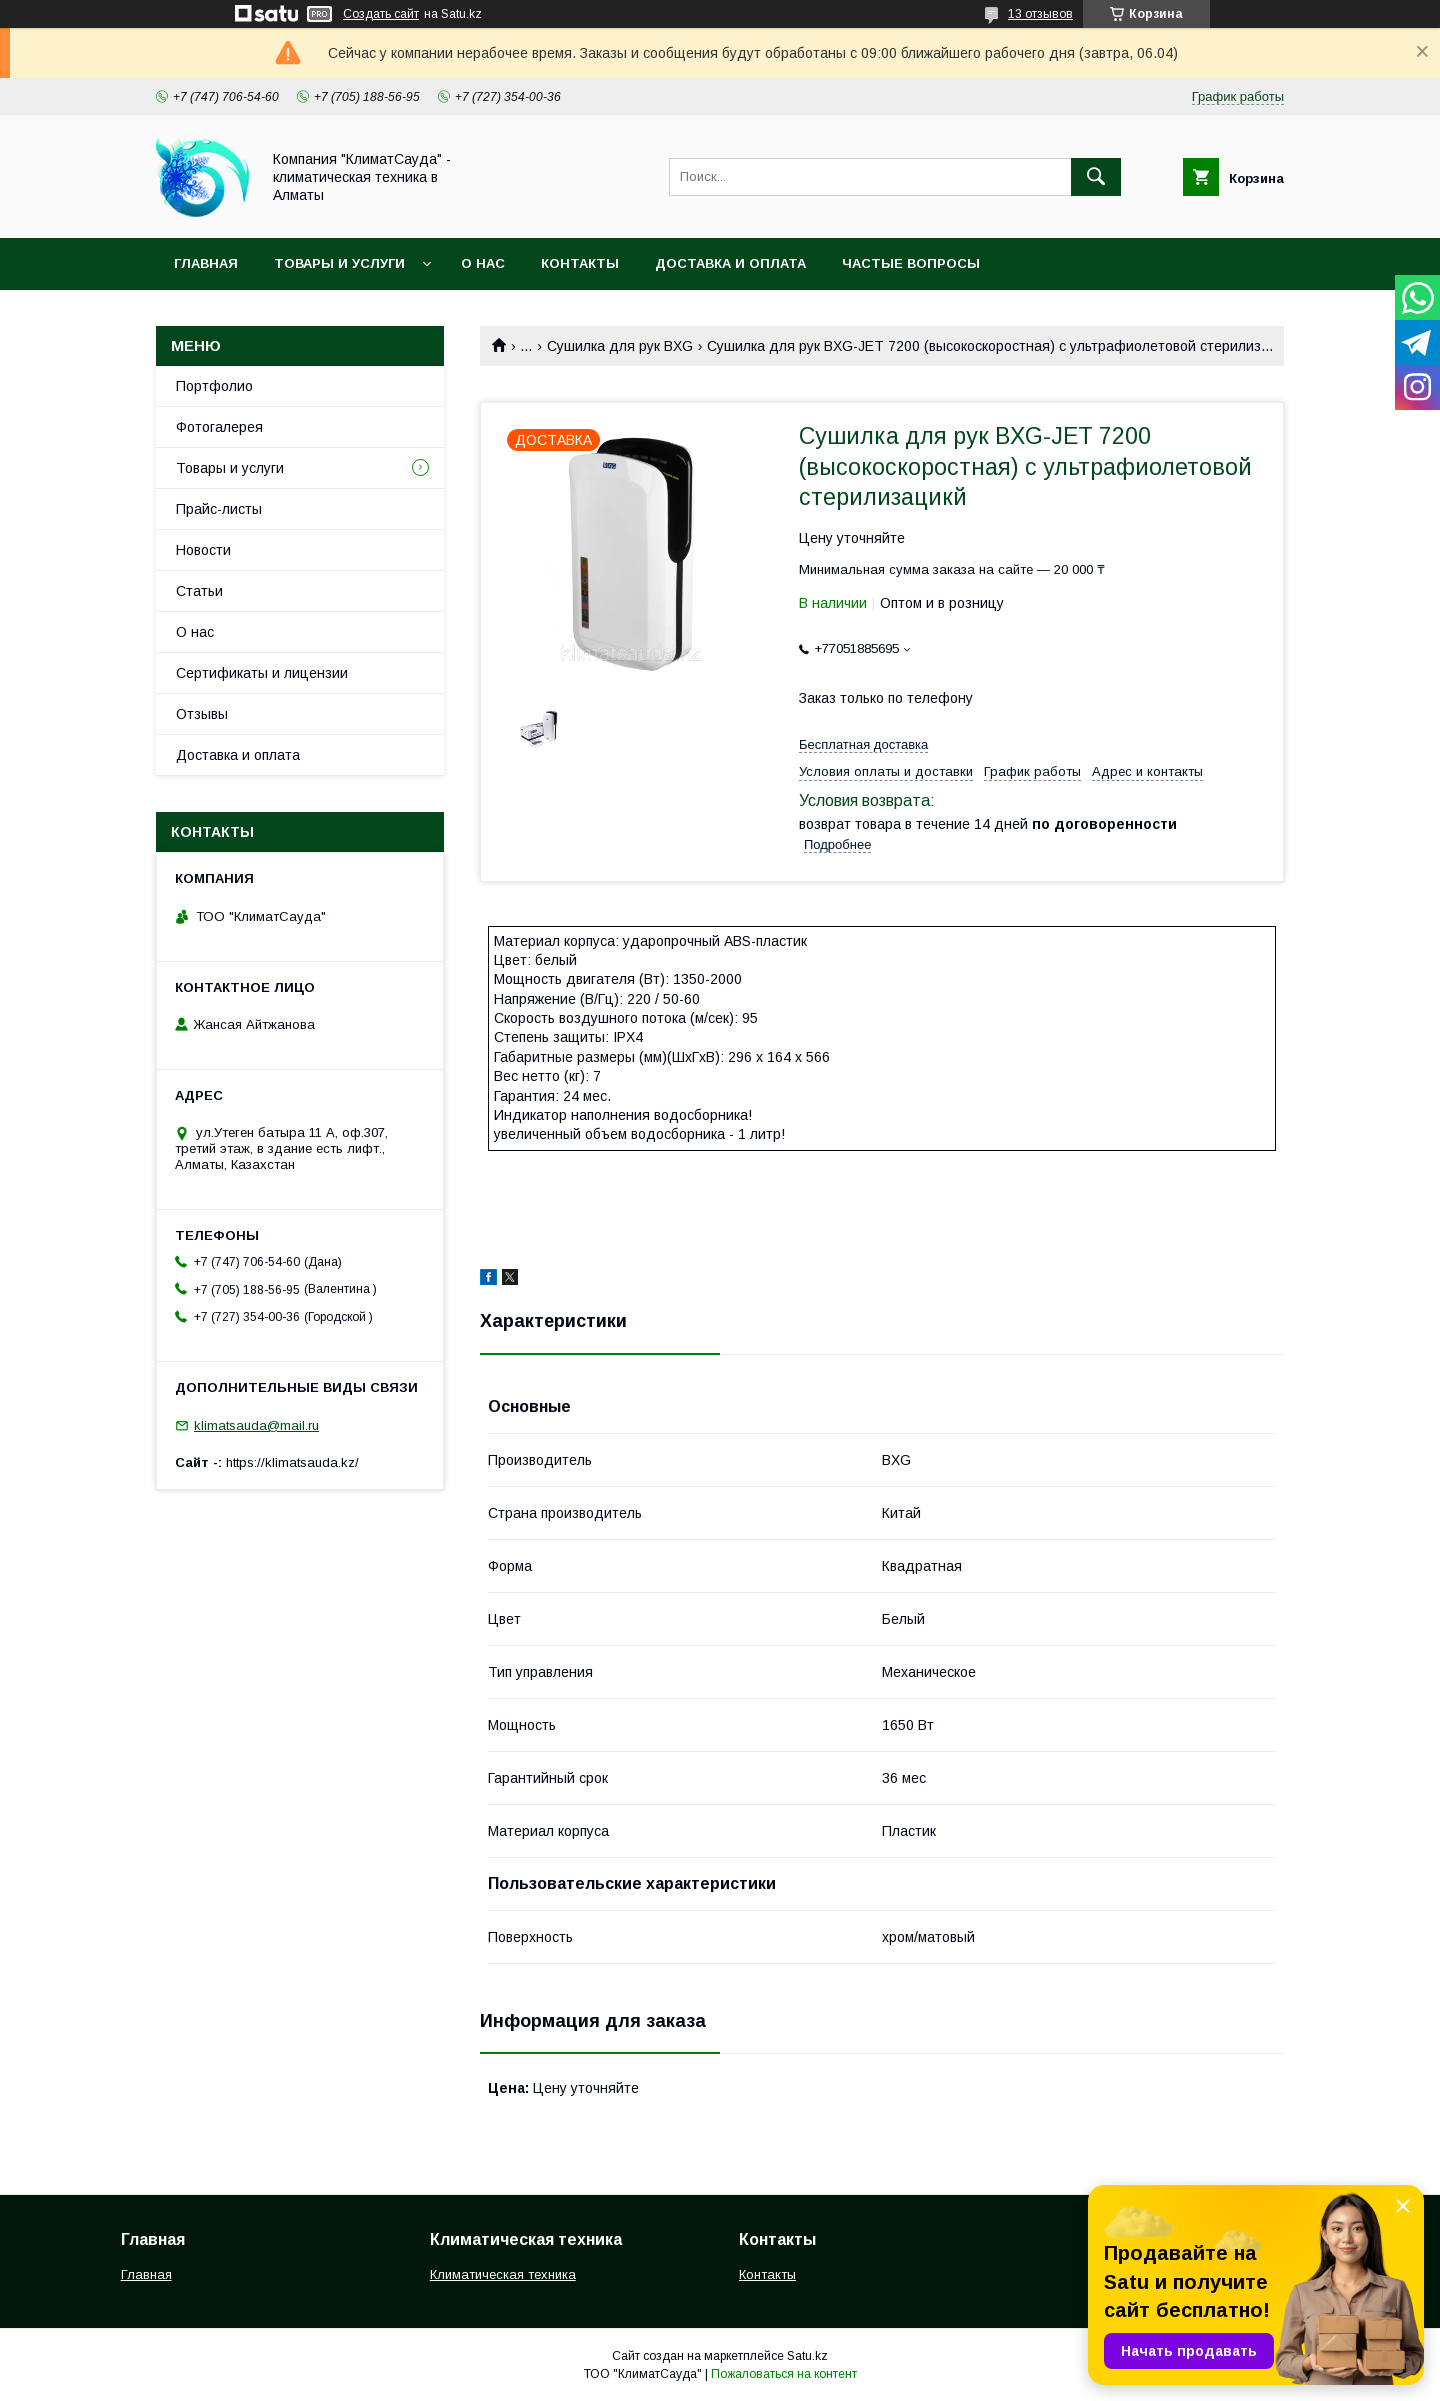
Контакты (580, 263)
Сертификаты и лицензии (262, 673)
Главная (206, 263)
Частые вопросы (911, 263)
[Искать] (1096, 177)
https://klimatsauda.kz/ (292, 1462)
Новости (203, 550)
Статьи (199, 591)
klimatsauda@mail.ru (256, 1425)
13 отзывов (1040, 14)
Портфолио (214, 386)
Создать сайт (381, 14)
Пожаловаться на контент (784, 2374)
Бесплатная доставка (863, 744)
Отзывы (202, 714)
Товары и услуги (339, 263)
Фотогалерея (219, 427)
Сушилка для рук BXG (620, 346)
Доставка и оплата (730, 263)
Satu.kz (807, 2356)
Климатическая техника (503, 2274)
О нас (483, 263)
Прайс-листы (219, 509)
